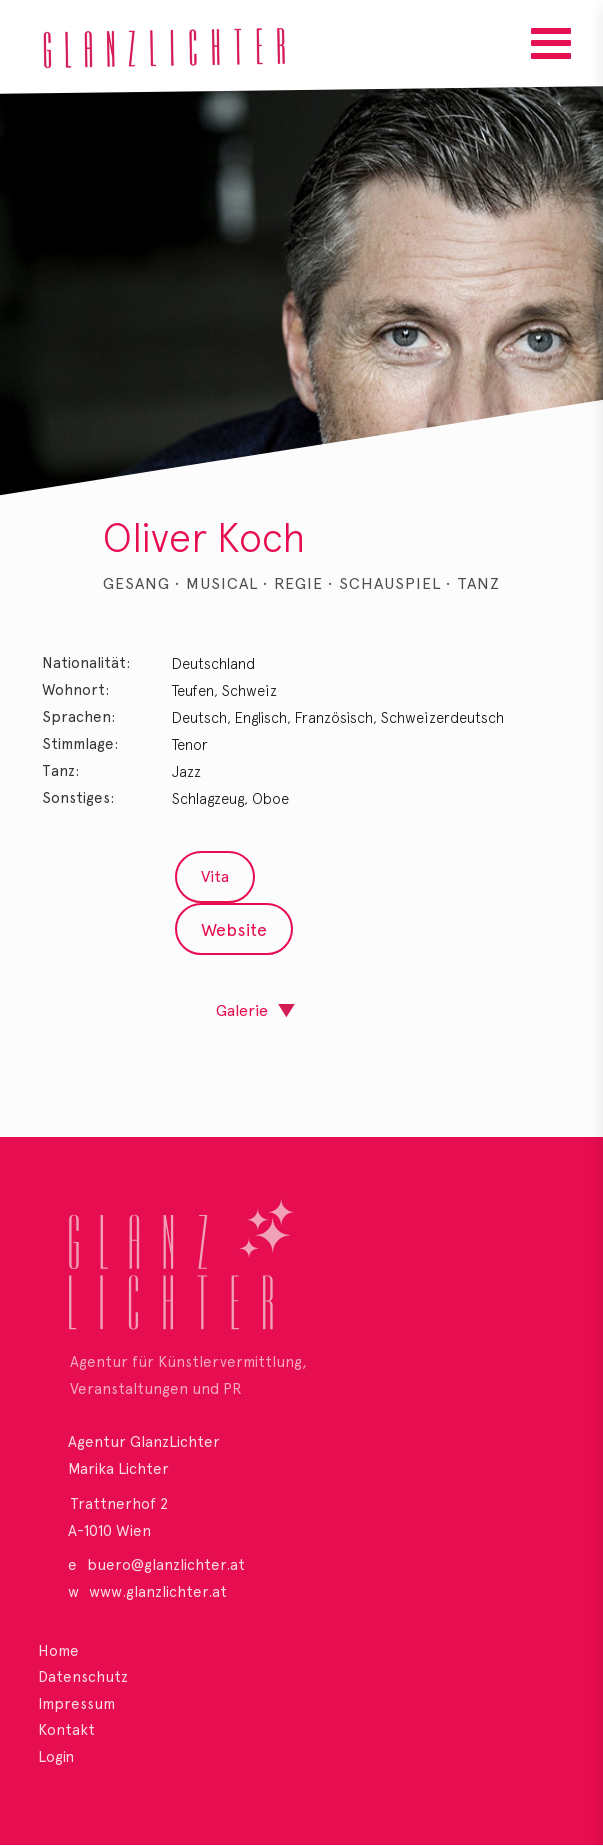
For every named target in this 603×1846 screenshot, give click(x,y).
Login (56, 1757)
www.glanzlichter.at (158, 1592)
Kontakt (66, 1730)
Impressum (76, 1704)
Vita (215, 876)
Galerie (242, 1010)
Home (58, 1651)
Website (234, 929)
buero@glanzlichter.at (166, 1565)
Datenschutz (83, 1677)
